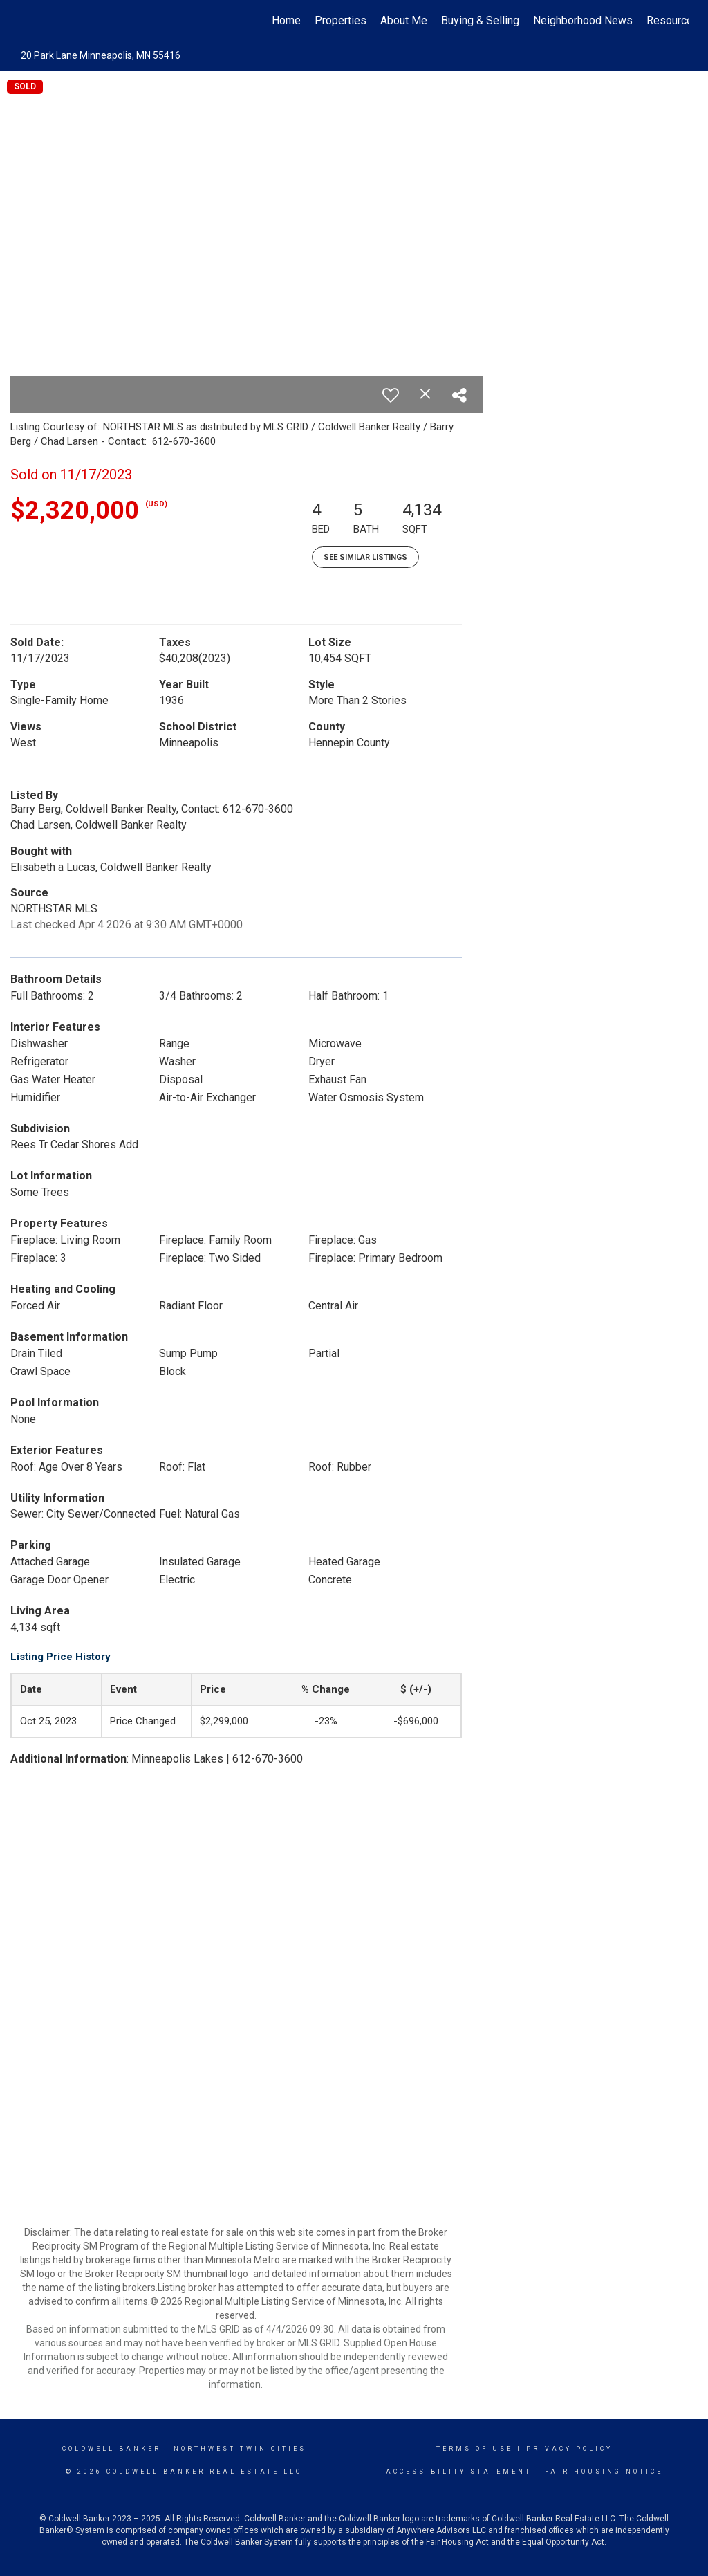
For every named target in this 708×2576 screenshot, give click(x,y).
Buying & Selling (480, 20)
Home (286, 20)
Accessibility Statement (459, 2471)
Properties (340, 20)
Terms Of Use (474, 2448)
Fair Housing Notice (604, 2471)
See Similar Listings (365, 557)
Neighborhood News (583, 20)
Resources (672, 20)
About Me (403, 20)
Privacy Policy (569, 2448)
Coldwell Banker (111, 2448)
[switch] (390, 395)
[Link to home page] (26, 21)
